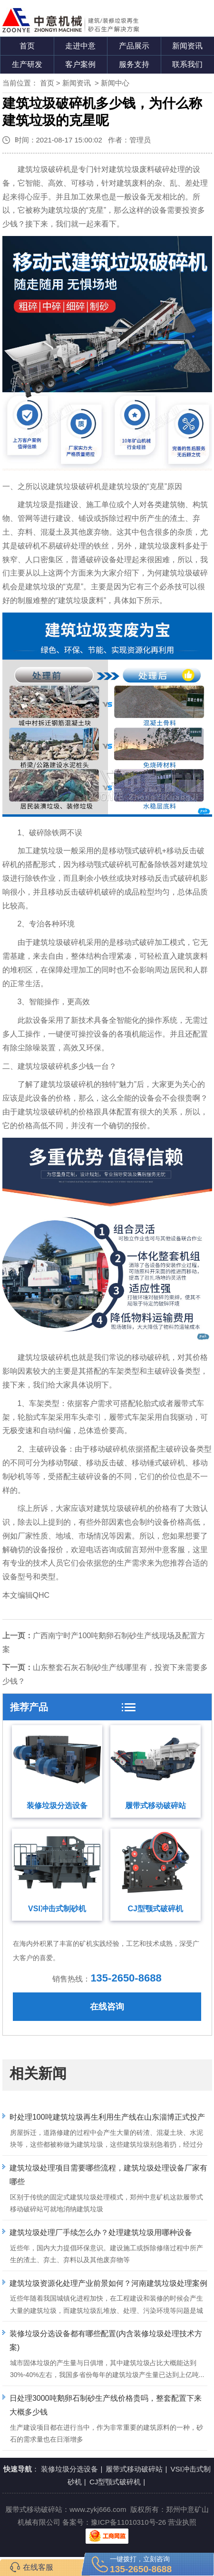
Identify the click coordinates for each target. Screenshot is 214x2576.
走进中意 (80, 46)
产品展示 (134, 46)
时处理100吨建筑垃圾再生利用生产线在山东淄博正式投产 (107, 2117)
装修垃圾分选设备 (57, 1806)
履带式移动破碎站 (155, 1806)
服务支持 (134, 64)
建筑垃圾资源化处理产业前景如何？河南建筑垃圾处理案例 (108, 2283)
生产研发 (27, 64)
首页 (27, 46)
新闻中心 (115, 83)
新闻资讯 (187, 46)
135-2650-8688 (125, 1978)
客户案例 (80, 64)
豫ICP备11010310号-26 (128, 2522)
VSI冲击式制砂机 (57, 1909)
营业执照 (182, 2522)
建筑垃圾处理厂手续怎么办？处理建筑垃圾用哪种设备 (101, 2232)
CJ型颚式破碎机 (155, 1909)
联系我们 (187, 64)
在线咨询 (107, 2006)
